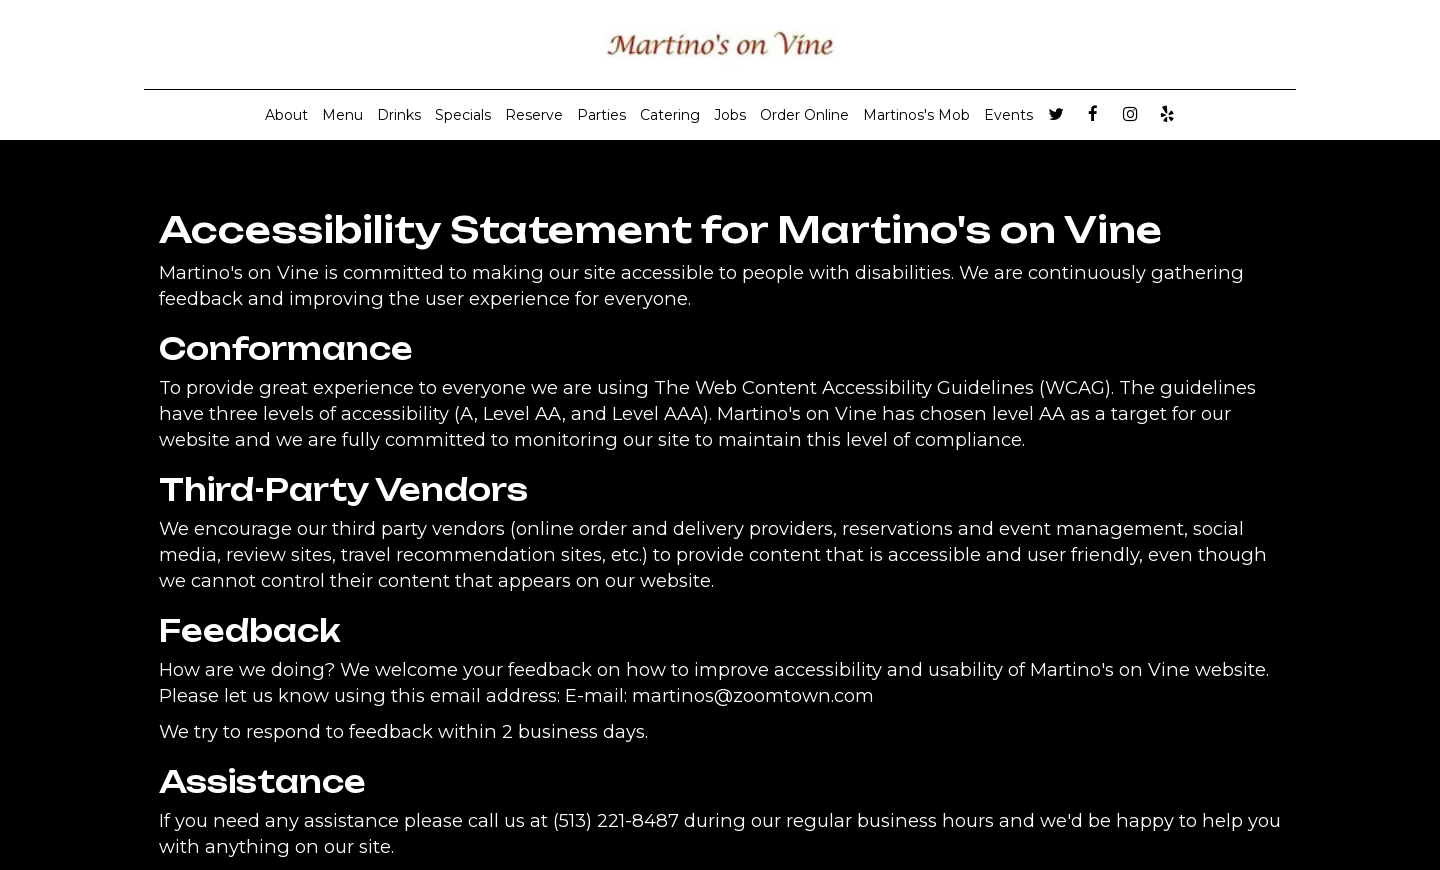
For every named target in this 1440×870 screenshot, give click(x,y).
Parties (601, 115)
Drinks (399, 115)
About (286, 115)
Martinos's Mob (916, 115)
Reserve (534, 115)
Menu (342, 115)
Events (1008, 115)
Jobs (730, 115)
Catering (670, 115)
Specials (463, 115)
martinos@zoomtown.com (753, 695)
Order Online (804, 115)
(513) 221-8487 (616, 820)
